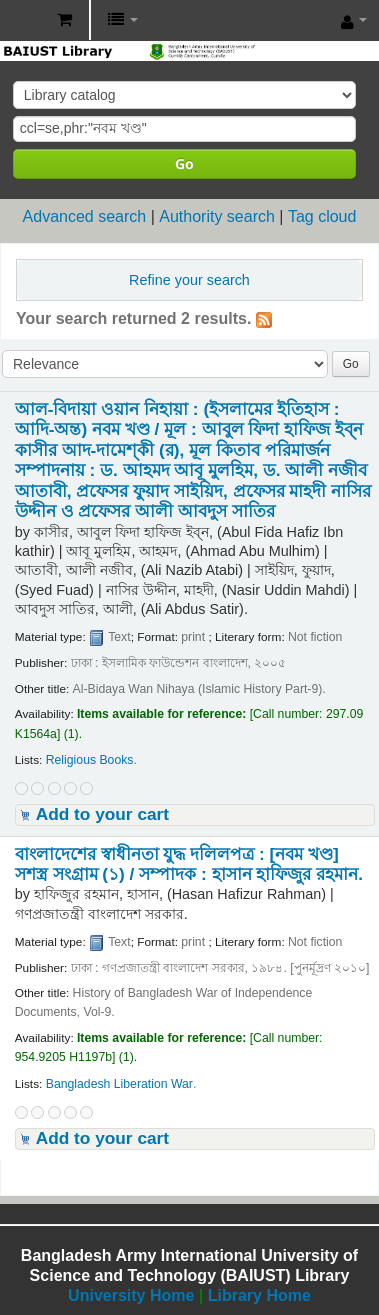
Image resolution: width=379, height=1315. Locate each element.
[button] (64, 20)
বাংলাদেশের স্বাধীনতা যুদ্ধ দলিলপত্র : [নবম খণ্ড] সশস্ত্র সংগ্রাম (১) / (189, 864)
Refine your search (189, 280)
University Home (131, 1295)
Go (184, 163)
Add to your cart (102, 814)
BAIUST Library (21, 21)
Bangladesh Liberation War (119, 1084)
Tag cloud (322, 216)
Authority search (217, 216)
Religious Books (90, 760)
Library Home (259, 1295)
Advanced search (85, 216)
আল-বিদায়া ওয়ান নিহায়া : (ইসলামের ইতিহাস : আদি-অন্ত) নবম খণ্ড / (193, 460)
